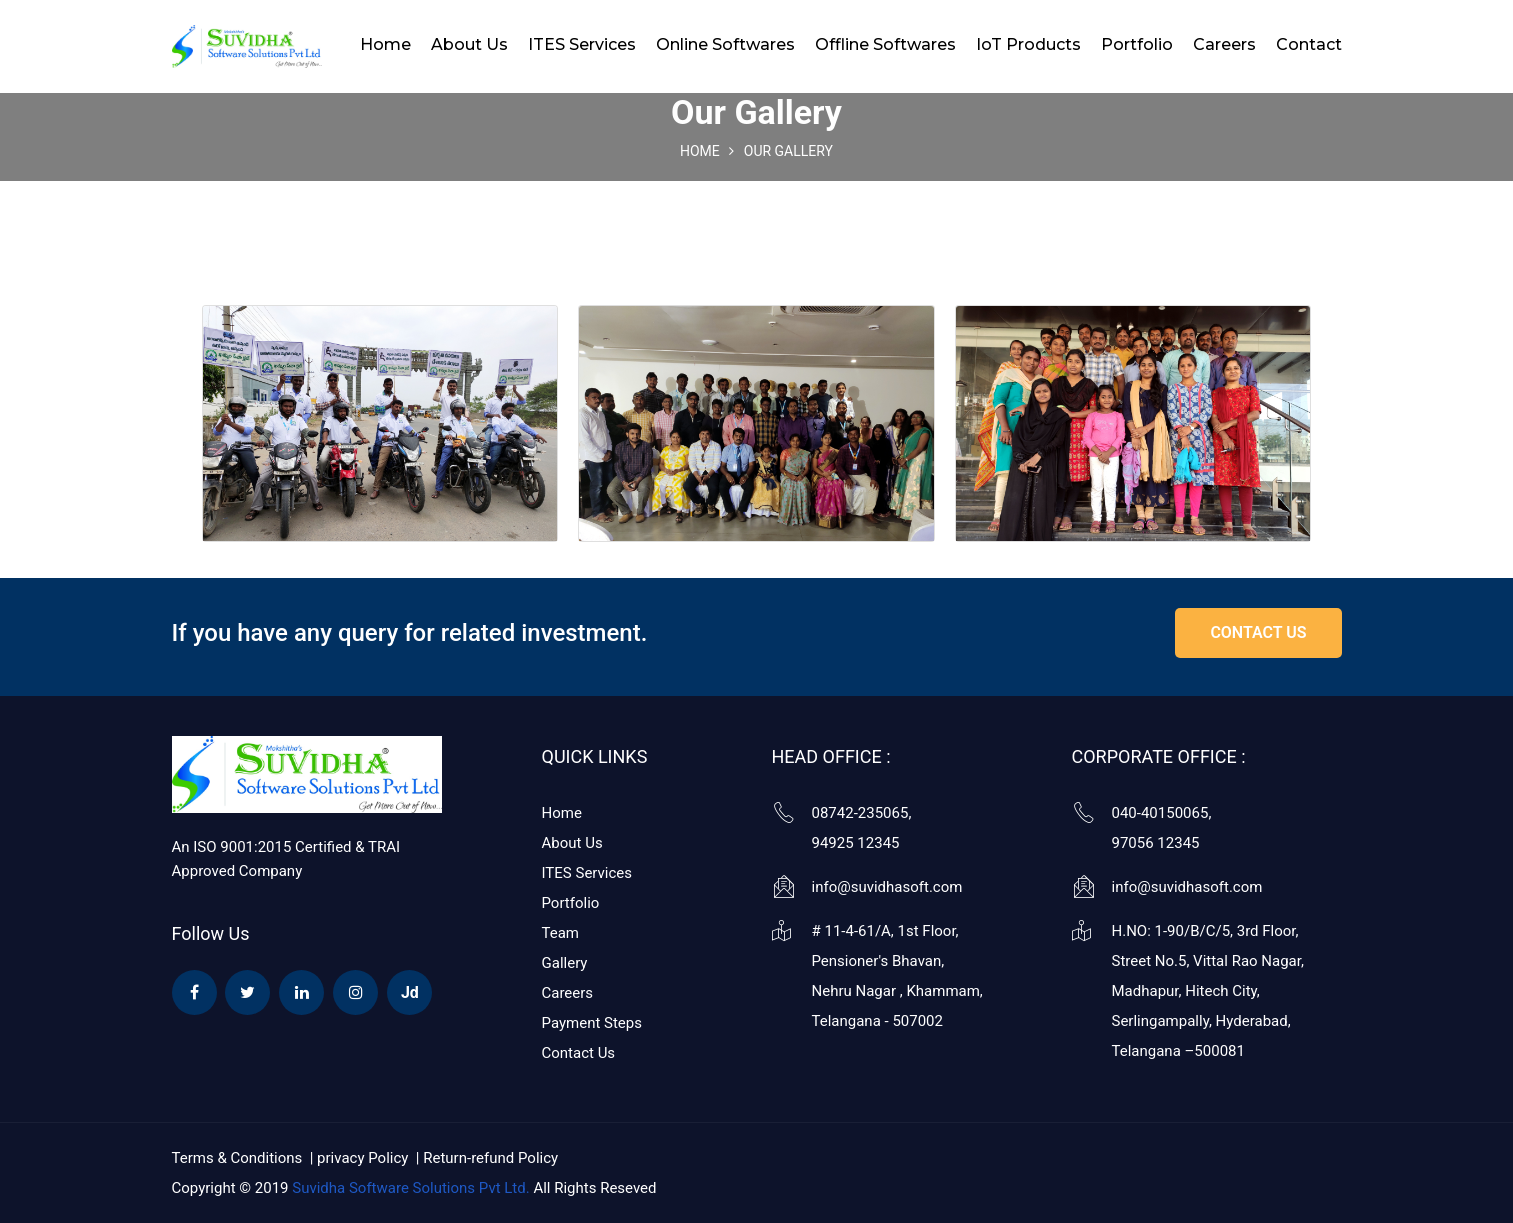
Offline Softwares (885, 44)
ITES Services (582, 44)
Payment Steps (592, 1023)
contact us (1258, 632)
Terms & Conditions (237, 1158)
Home (385, 44)
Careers (1224, 44)
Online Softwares (725, 44)
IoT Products (1028, 44)
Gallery (565, 963)
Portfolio (1137, 44)
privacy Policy (364, 1158)
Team (561, 933)
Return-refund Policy (490, 1158)
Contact (1309, 44)
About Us (469, 44)
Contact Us (579, 1053)
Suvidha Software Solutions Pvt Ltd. (410, 1188)
